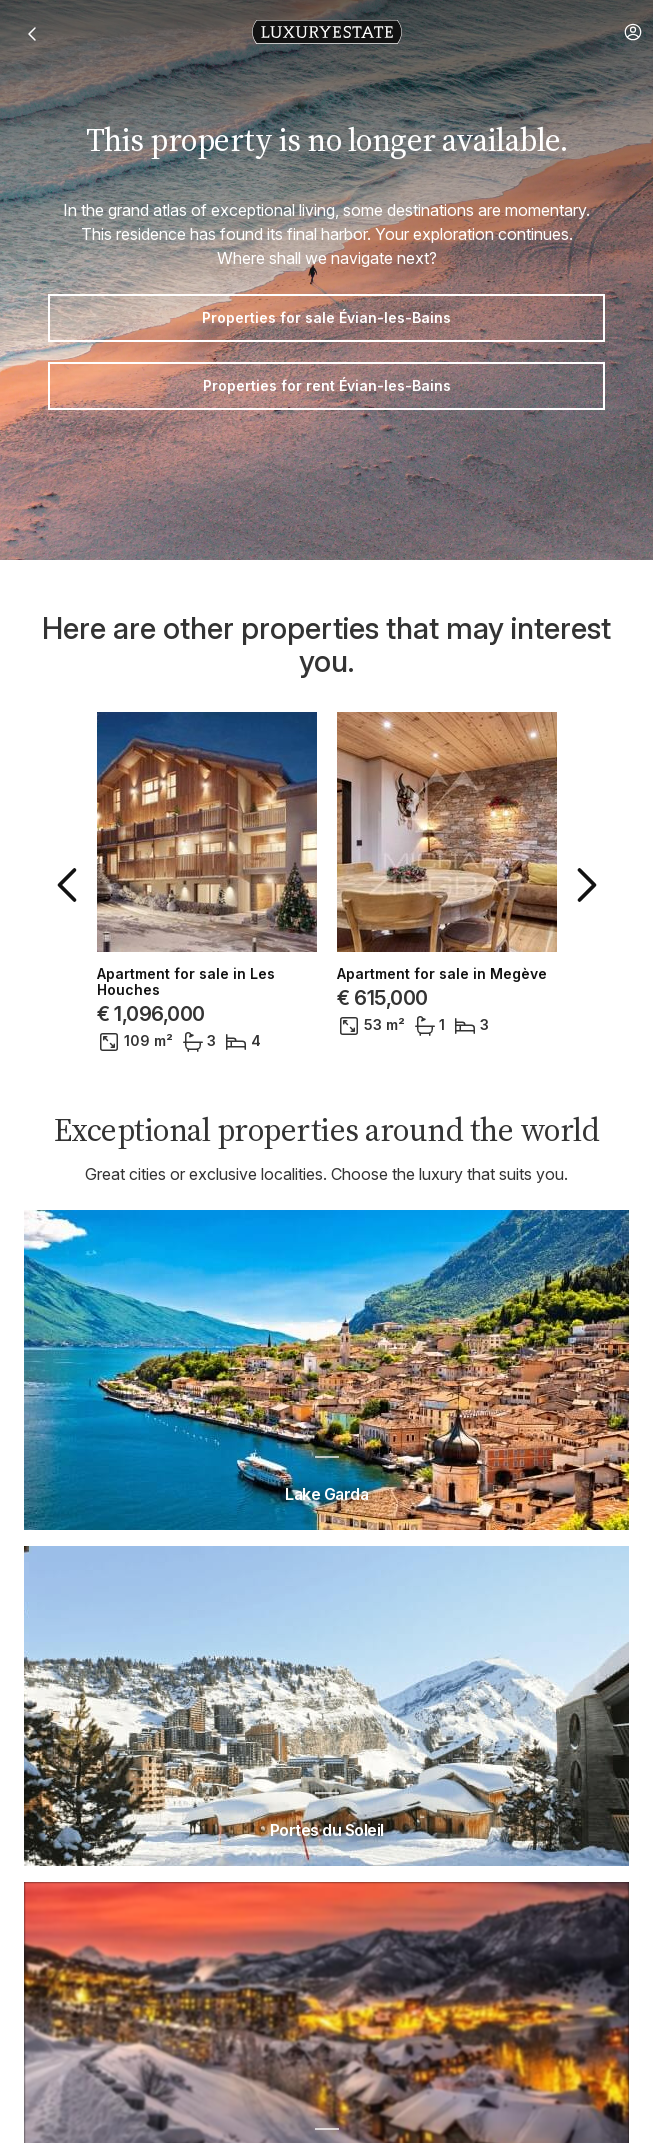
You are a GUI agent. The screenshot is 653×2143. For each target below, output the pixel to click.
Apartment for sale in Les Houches (186, 982)
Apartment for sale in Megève (442, 974)
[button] (633, 32)
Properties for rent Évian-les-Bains (327, 385)
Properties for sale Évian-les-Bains (326, 317)
